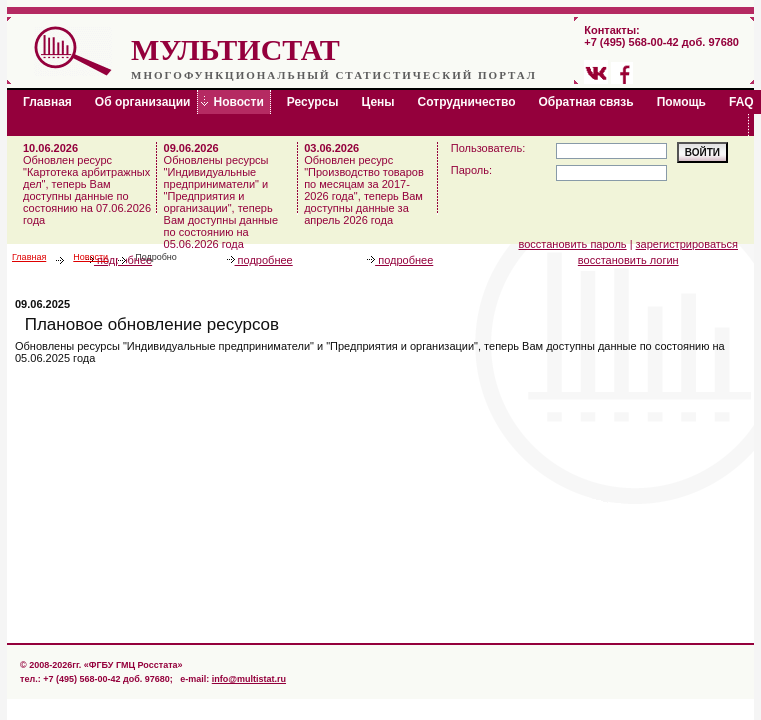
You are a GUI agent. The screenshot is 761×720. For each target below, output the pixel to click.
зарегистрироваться (687, 244)
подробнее (260, 260)
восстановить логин (628, 260)
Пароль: (471, 170)
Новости (90, 257)
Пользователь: (488, 148)
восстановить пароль (573, 244)
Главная (29, 257)
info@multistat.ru (249, 679)
